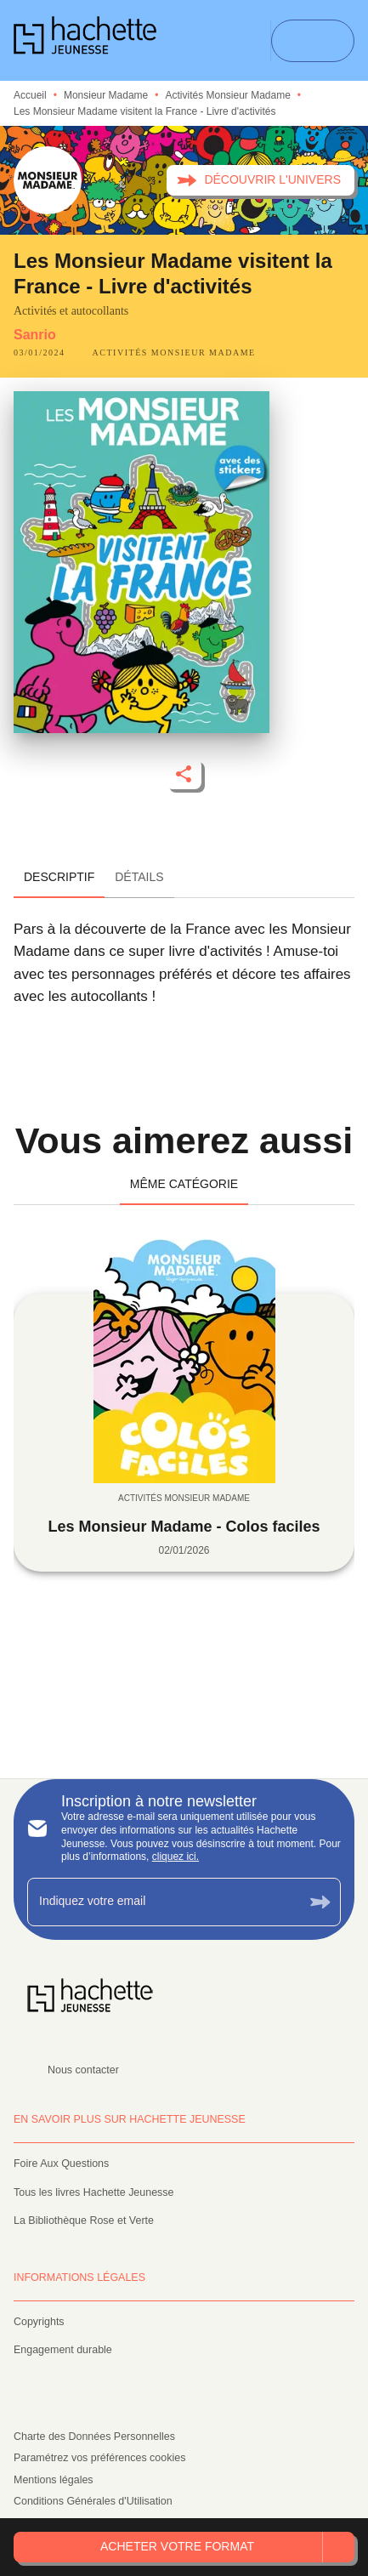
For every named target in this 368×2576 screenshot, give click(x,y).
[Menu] (312, 41)
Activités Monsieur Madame (227, 95)
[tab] (59, 877)
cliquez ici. (175, 1856)
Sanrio (35, 334)
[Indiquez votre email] (162, 1902)
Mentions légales (53, 2480)
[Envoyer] (320, 1902)
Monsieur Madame (106, 95)
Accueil (30, 95)
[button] (260, 180)
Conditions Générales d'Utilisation (93, 2501)
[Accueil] (85, 40)
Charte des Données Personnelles (94, 2436)
